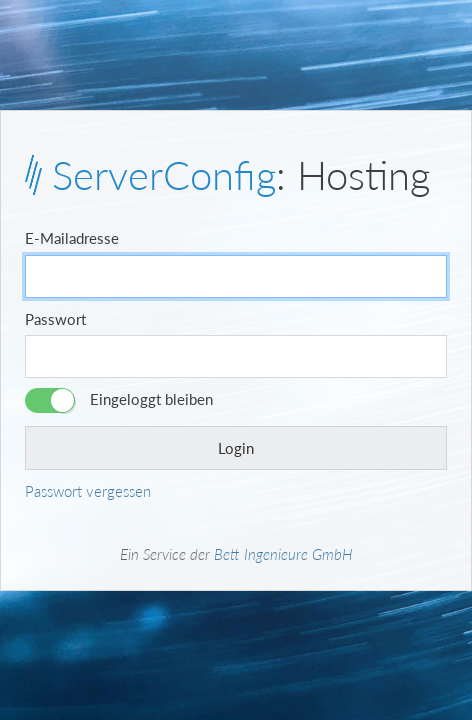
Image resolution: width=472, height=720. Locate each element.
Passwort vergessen (88, 491)
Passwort (55, 319)
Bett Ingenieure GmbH (283, 554)
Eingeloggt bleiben (151, 399)
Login (236, 448)
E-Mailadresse (72, 238)
